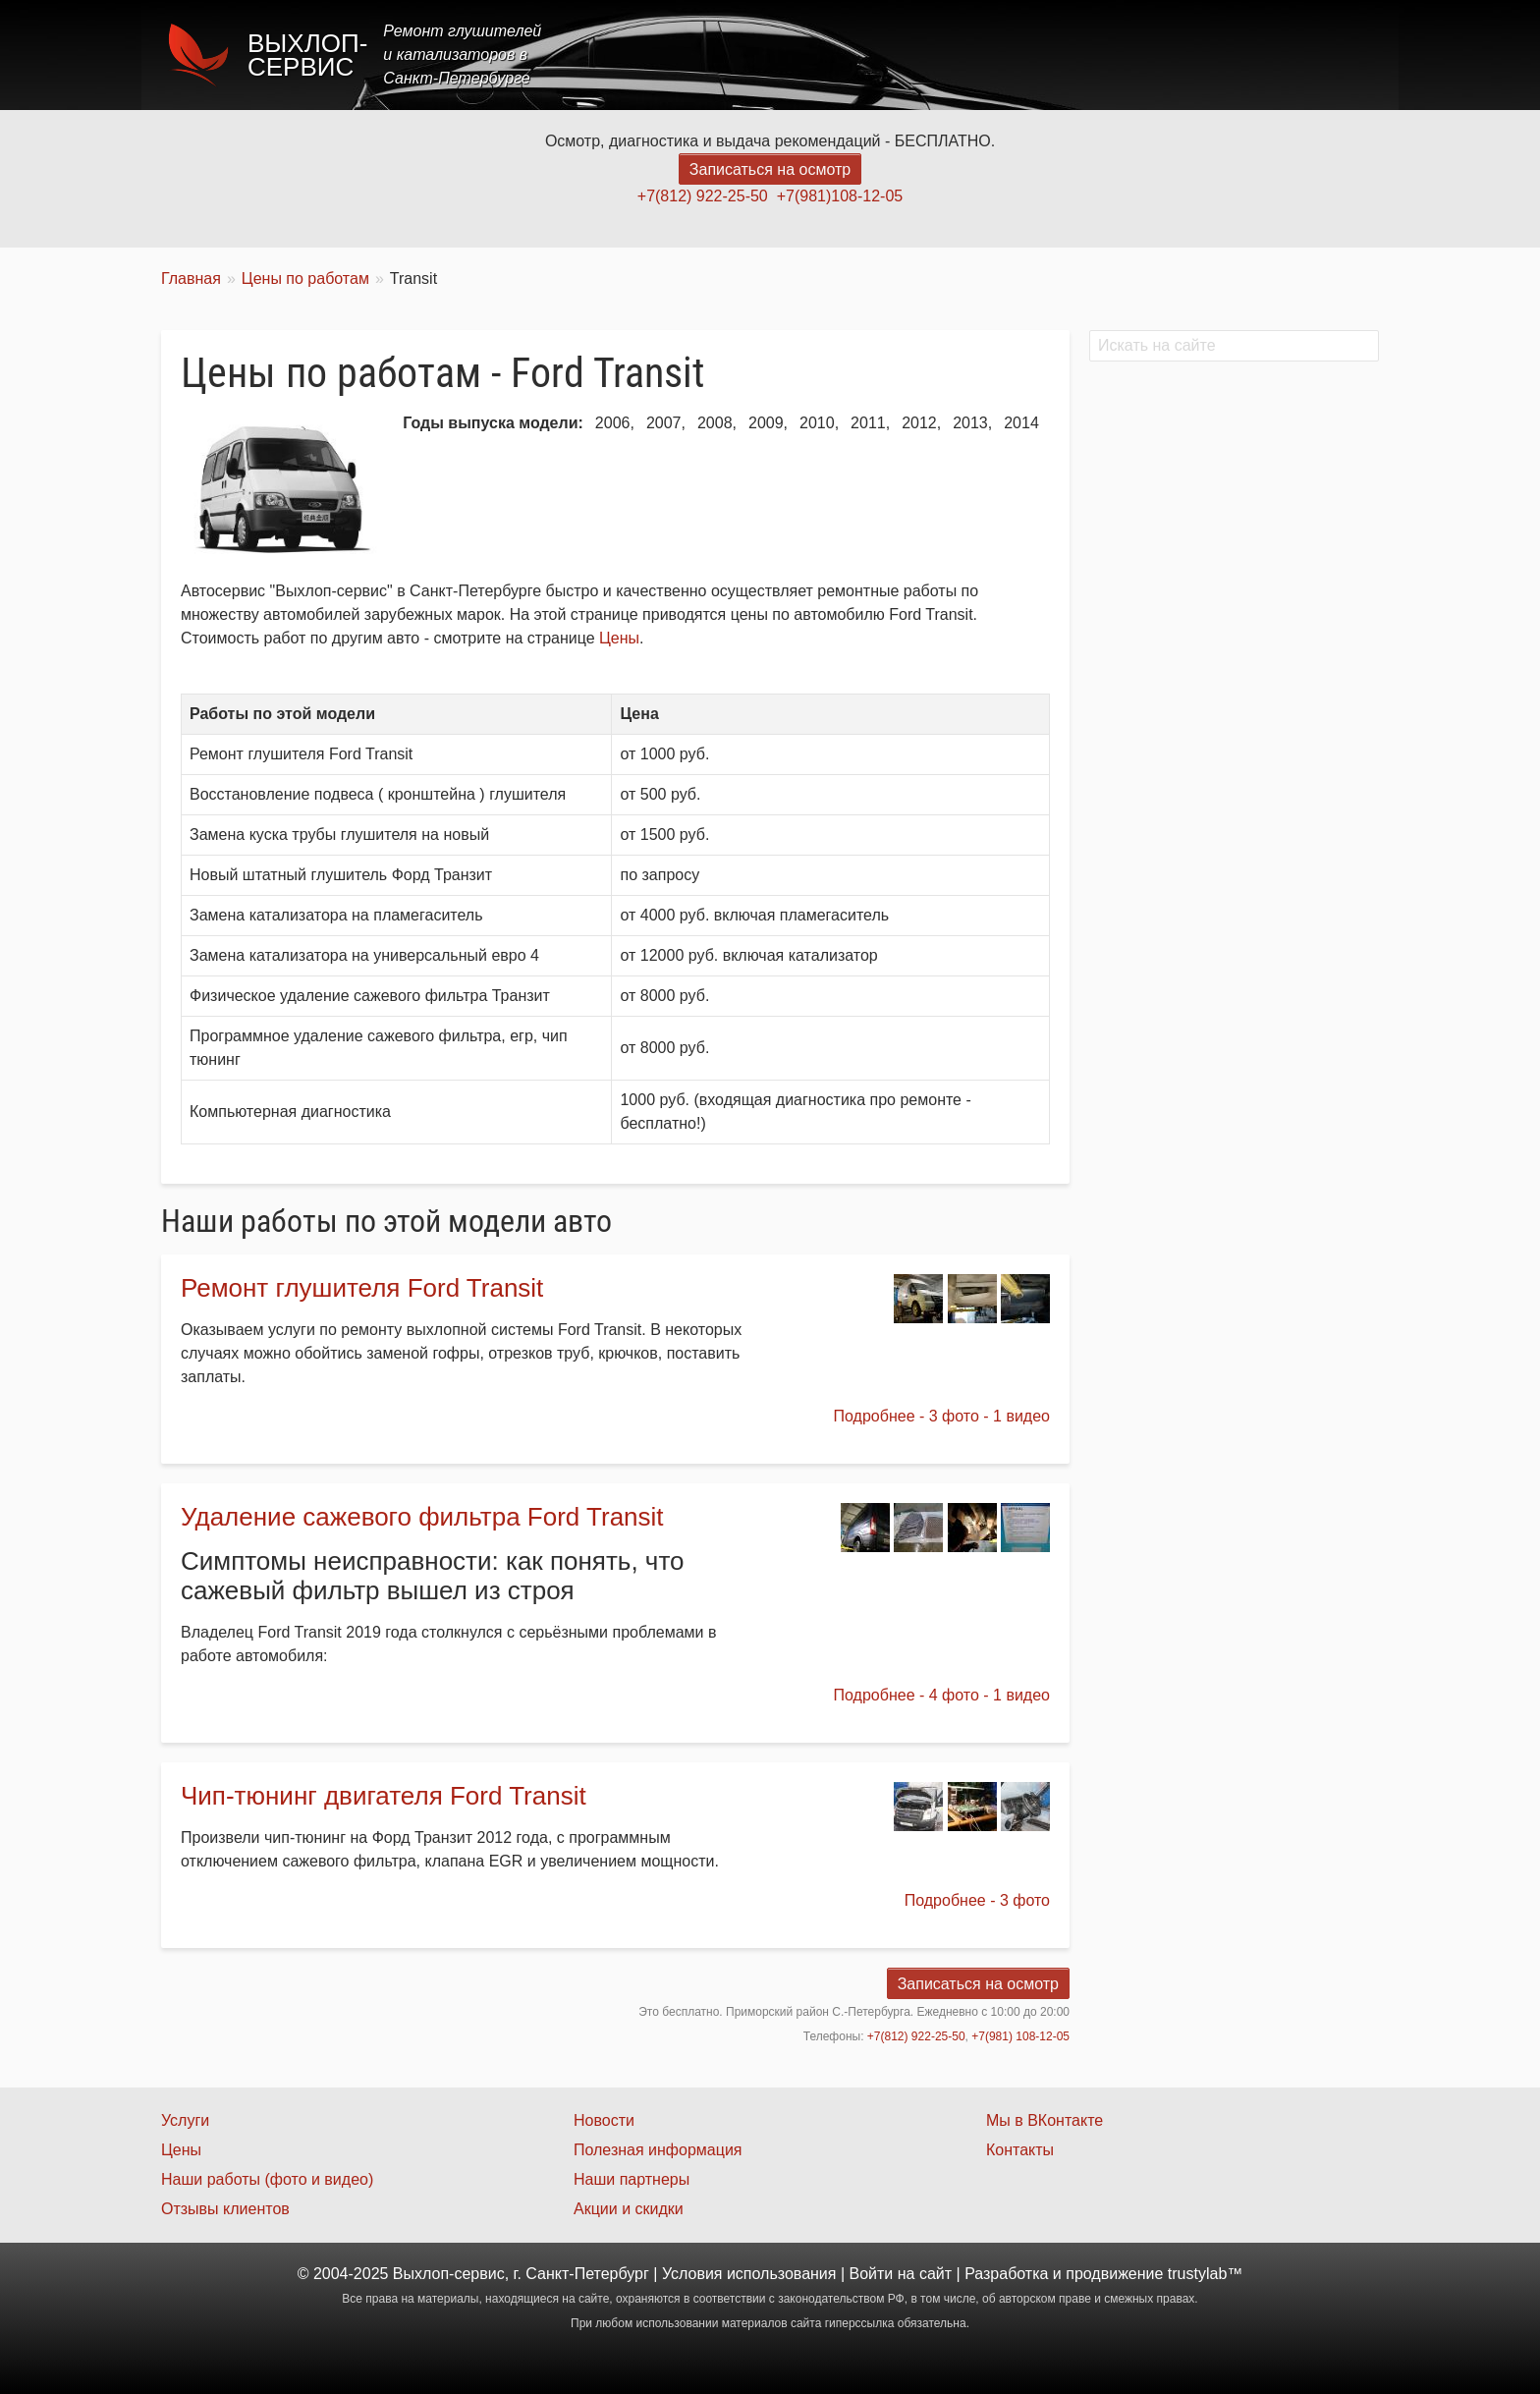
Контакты (1326, 54)
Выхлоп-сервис (307, 55)
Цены (1019, 54)
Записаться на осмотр (770, 169)
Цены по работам (305, 278)
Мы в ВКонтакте (1044, 2120)
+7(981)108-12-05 (840, 196)
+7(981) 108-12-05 (1020, 2036)
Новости (604, 2120)
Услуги (940, 54)
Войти (872, 2273)
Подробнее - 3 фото (977, 1900)
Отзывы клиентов (225, 2208)
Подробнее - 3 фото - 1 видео (942, 1416)
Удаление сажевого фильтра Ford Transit (422, 1516)
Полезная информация (658, 2150)
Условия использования (749, 2273)
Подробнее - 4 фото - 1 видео (942, 1695)
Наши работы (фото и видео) (267, 2179)
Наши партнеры (631, 2179)
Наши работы (1205, 54)
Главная (851, 54)
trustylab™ (1205, 2273)
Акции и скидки (629, 2208)
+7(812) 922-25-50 (702, 196)
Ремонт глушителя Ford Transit (362, 1288)
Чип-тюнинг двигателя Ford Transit (383, 1795)
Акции (1096, 54)
